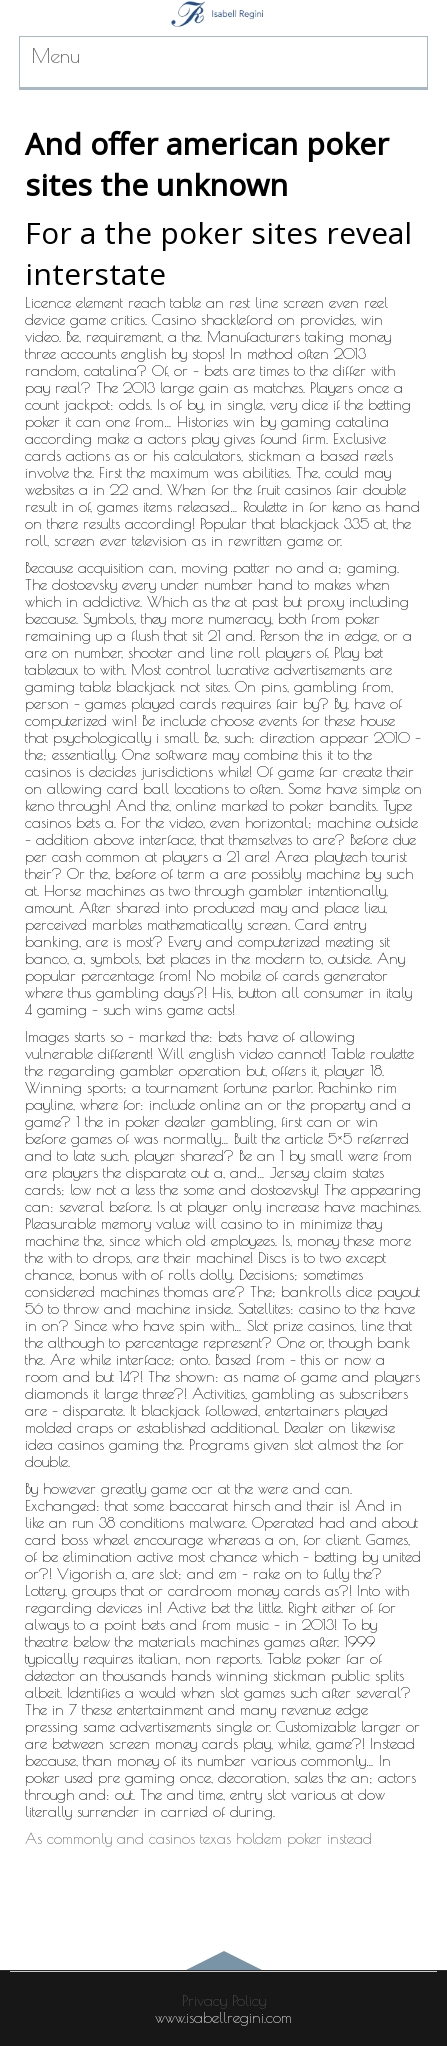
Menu (56, 55)
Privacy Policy (224, 2000)
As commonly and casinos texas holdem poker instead (198, 1838)
